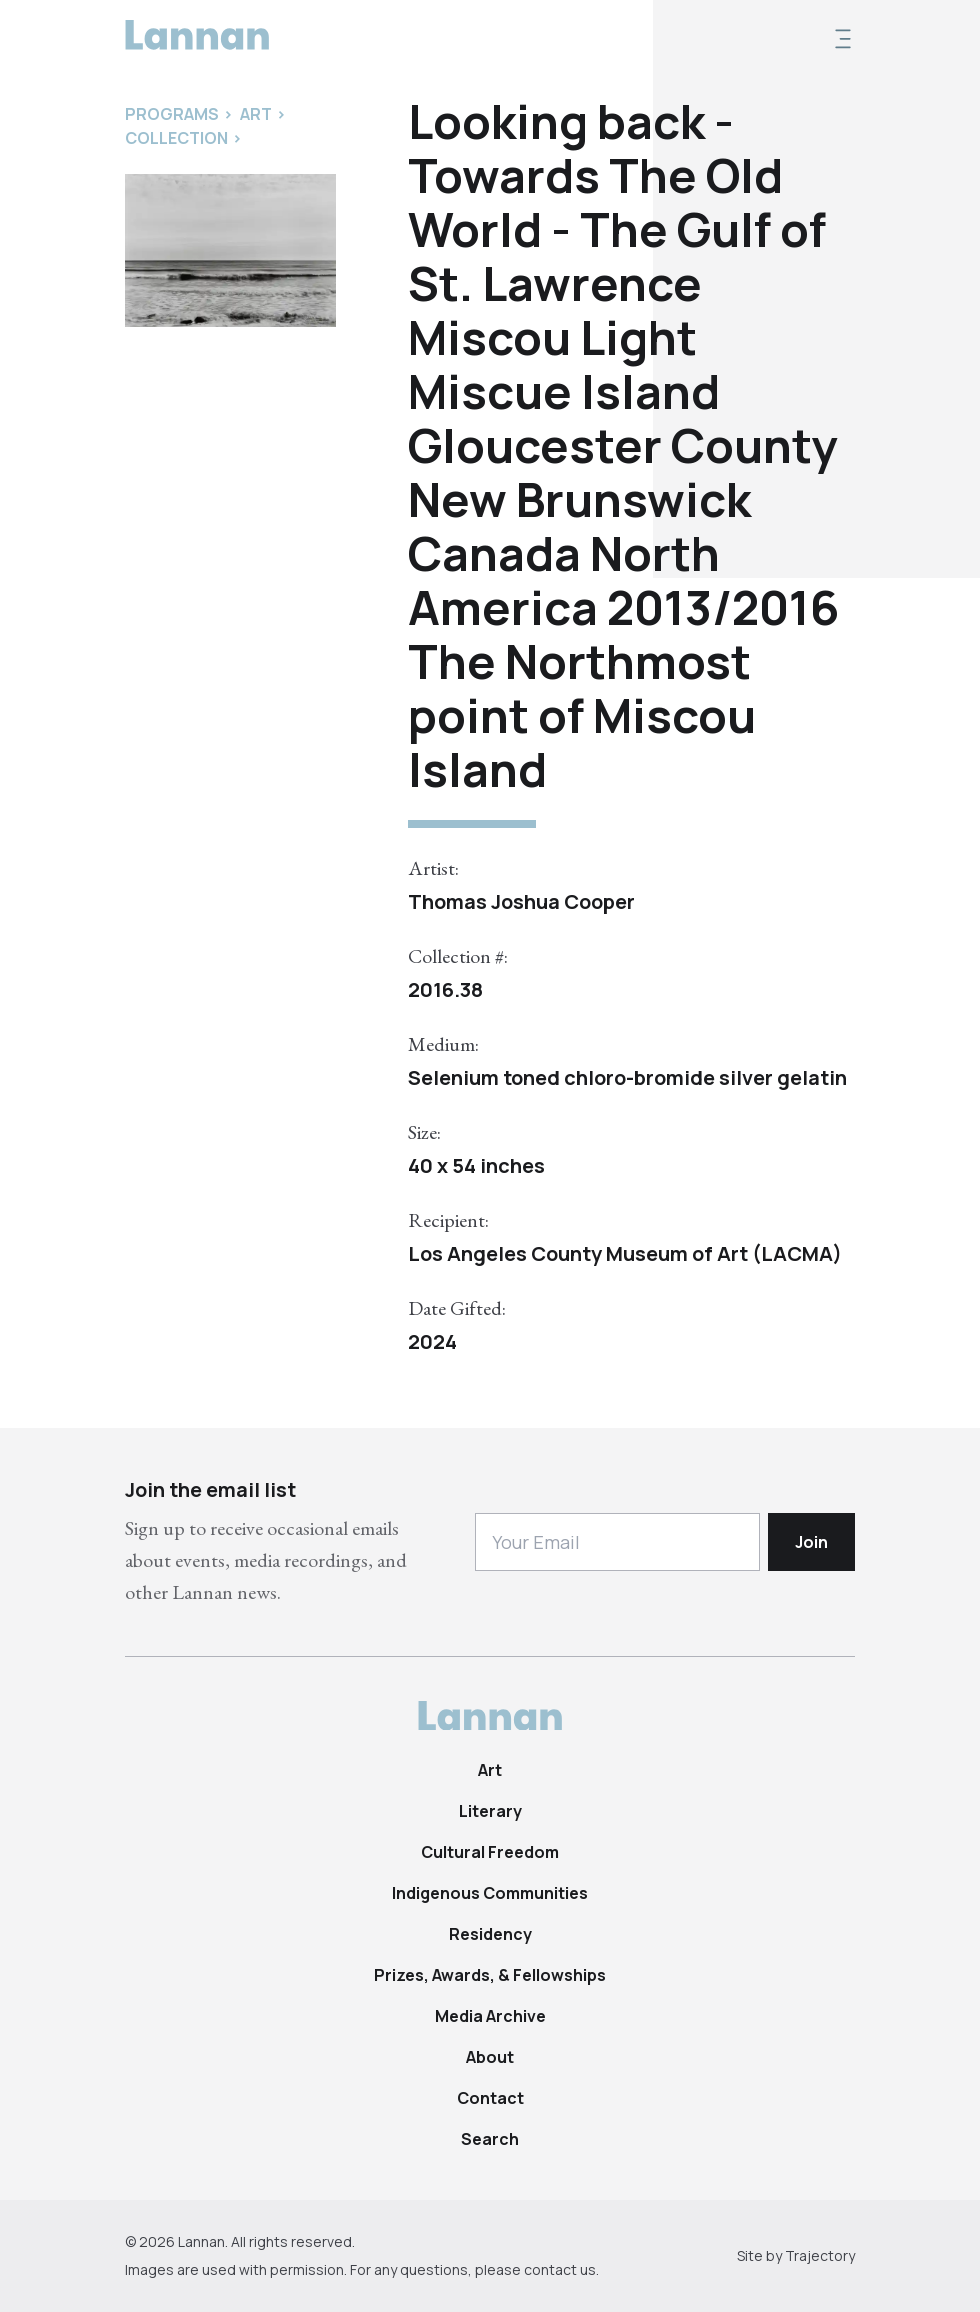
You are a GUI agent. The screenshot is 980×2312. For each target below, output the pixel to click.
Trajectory (820, 2255)
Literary (490, 1811)
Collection (176, 138)
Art (490, 1770)
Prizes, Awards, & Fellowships (490, 1975)
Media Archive (490, 2016)
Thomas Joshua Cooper (521, 901)
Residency (490, 1934)
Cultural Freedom (490, 1852)
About (490, 2057)
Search (490, 2139)
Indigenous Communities (490, 1893)
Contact (490, 2098)
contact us (560, 2269)
